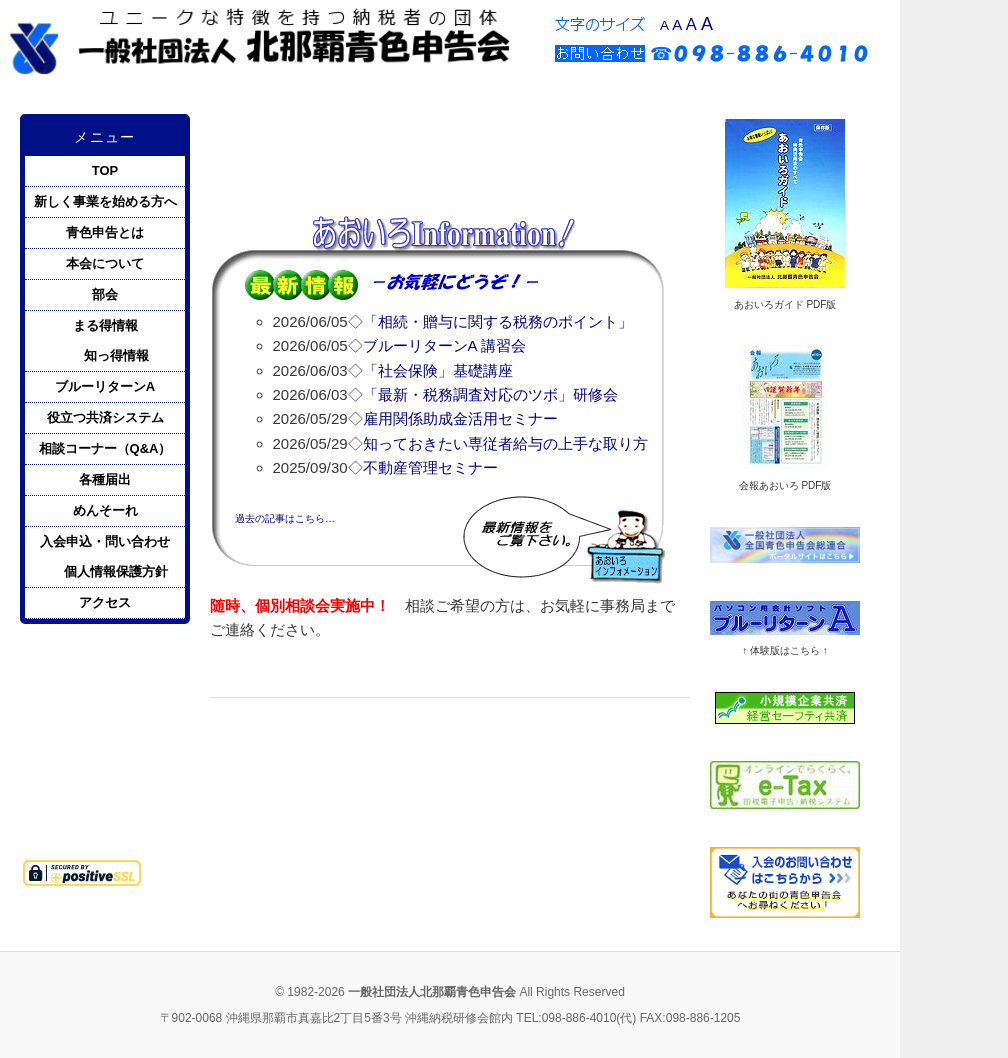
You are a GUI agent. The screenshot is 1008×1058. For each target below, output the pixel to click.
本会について (105, 263)
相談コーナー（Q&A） (105, 448)
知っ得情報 (116, 355)
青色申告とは (105, 232)
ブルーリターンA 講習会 (444, 345)
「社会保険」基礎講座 (438, 370)
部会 (105, 294)
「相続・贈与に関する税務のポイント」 (498, 321)
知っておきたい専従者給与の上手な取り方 (505, 443)
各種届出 (105, 479)
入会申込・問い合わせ (105, 541)
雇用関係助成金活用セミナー (460, 418)
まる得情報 (105, 325)
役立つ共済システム (105, 417)
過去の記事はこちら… (285, 518)
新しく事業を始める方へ (105, 201)
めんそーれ (105, 510)
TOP (105, 170)
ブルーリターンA (105, 386)
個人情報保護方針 (116, 571)
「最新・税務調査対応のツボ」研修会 (490, 394)
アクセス (105, 602)
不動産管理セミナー (430, 467)
